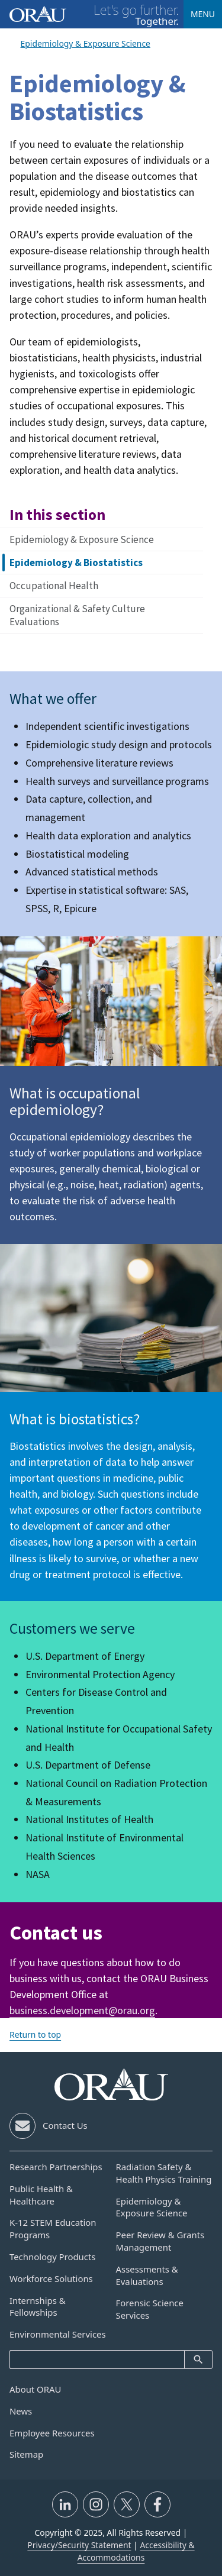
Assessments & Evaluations (147, 2275)
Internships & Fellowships (37, 2306)
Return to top (35, 2034)
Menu (203, 14)
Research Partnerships (55, 2167)
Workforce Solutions (51, 2278)
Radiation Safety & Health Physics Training (164, 2173)
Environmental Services (57, 2334)
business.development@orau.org (82, 2010)
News (20, 2411)
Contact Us (65, 2125)
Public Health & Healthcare (41, 2195)
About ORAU (35, 2389)
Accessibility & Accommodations (136, 2551)
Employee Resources (52, 2433)
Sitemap (26, 2454)
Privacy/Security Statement (79, 2545)
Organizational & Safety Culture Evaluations (77, 615)
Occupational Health (53, 585)
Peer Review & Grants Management (160, 2241)
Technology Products (52, 2257)
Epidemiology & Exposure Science (81, 539)
